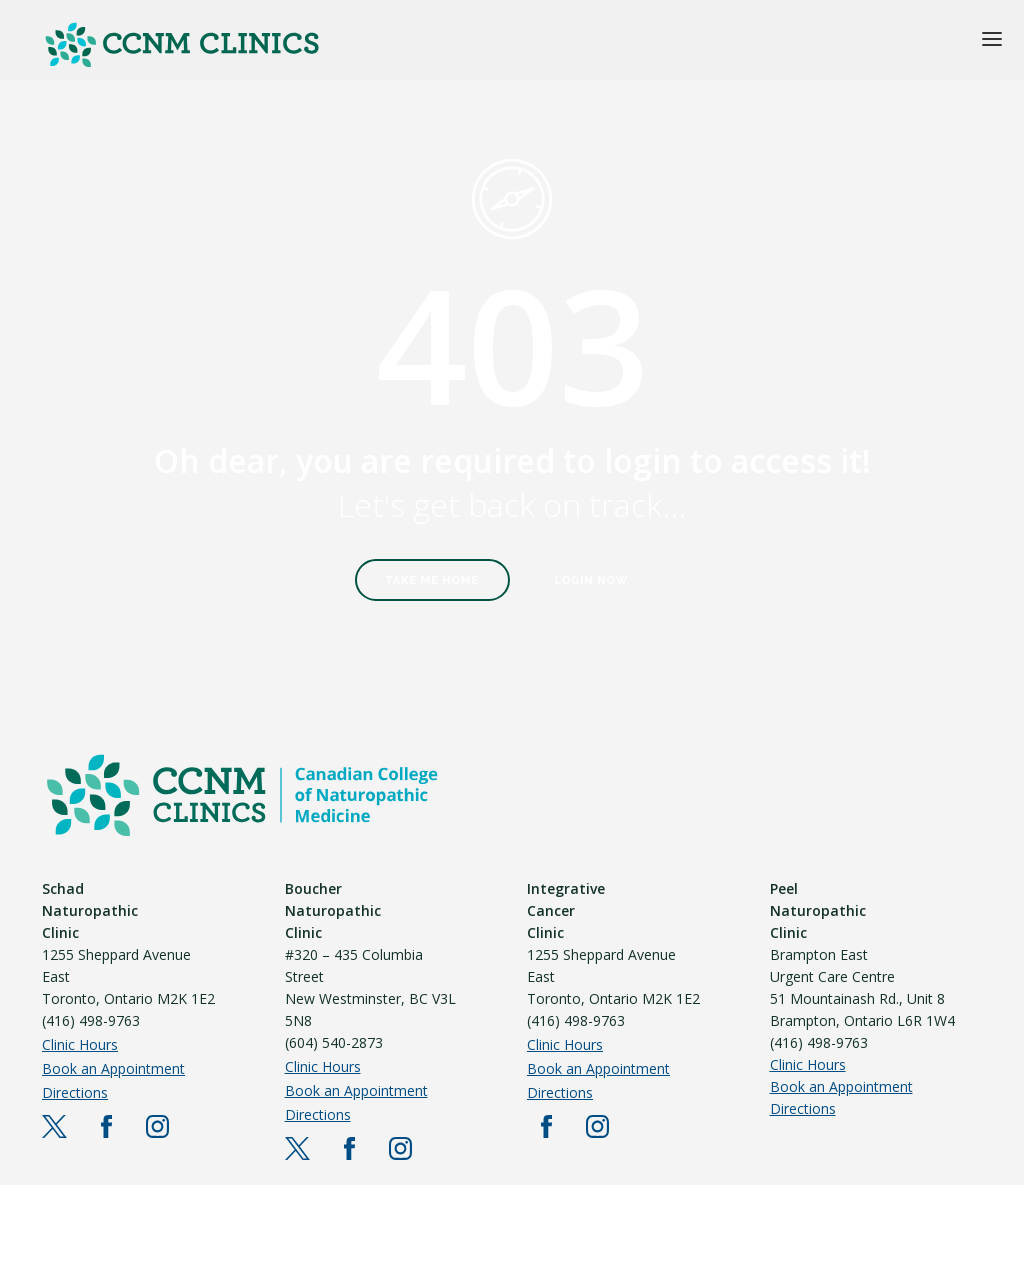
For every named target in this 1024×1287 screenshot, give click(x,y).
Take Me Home (433, 580)
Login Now (592, 580)
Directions (75, 1092)
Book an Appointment (113, 1068)
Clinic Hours (80, 1044)
